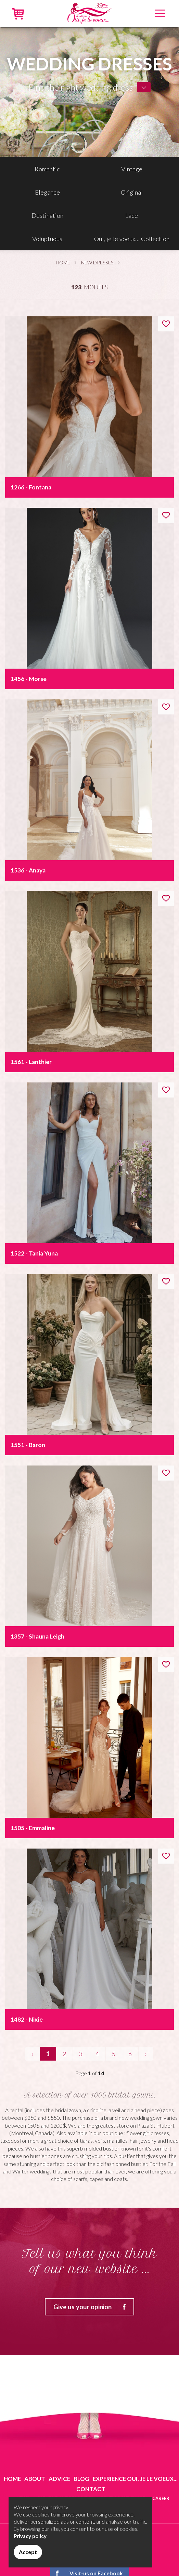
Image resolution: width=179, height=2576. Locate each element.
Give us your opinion (93, 2307)
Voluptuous (47, 238)
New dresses (97, 262)
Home (63, 262)
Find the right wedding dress (80, 87)
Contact (90, 2489)
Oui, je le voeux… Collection (131, 238)
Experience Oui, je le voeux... (135, 2478)
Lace (131, 215)
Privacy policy (30, 2536)
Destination (47, 215)
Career (160, 2498)
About (34, 2478)
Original (132, 192)
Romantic (47, 169)
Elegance (47, 192)
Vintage (131, 169)
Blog (81, 2478)
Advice (59, 2478)
